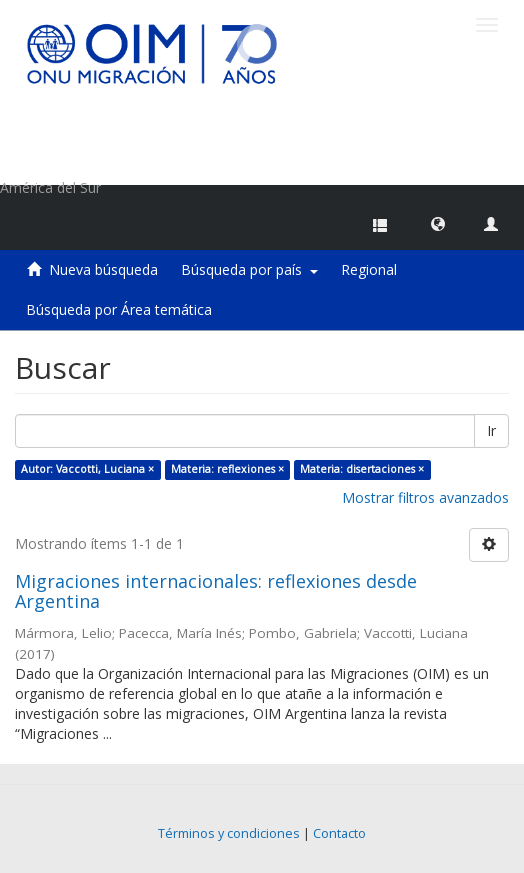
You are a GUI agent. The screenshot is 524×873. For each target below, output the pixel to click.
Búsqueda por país (249, 269)
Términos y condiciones (229, 833)
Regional (369, 269)
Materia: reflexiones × (227, 469)
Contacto (339, 833)
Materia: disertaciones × (362, 469)
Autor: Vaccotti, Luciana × (87, 469)
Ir (491, 430)
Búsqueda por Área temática (119, 309)
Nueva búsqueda (103, 269)
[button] (438, 223)
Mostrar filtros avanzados (425, 497)
